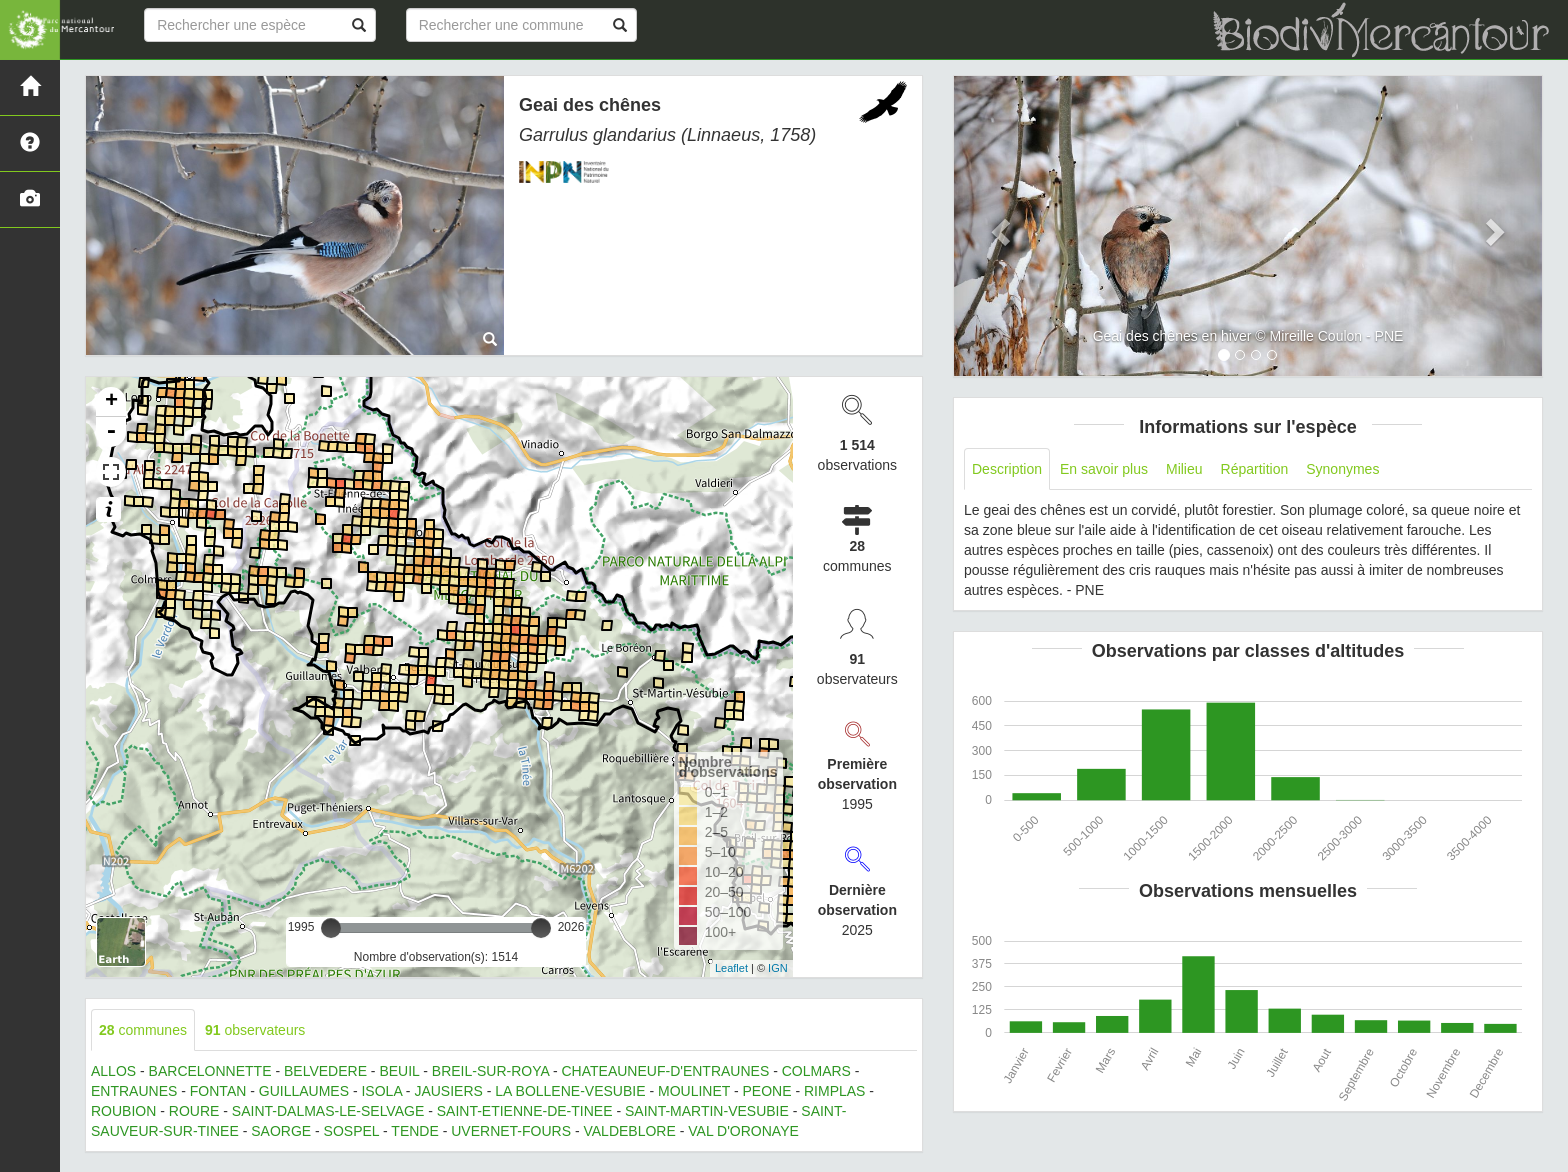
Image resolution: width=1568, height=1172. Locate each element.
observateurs (255, 1030)
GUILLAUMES (304, 1091)
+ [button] (111, 402)
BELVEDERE (325, 1071)
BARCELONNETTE (210, 1071)
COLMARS (816, 1071)
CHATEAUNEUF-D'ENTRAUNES (666, 1071)
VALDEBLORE (629, 1131)
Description (1007, 469)
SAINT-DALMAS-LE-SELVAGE (328, 1111)
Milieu (1184, 469)
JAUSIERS (448, 1091)
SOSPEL (352, 1131)
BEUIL (399, 1071)
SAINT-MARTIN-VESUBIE (707, 1111)
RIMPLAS (834, 1091)
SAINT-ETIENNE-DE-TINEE (525, 1111)
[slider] (331, 928)
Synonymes (1342, 469)
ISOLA (381, 1091)
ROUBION (123, 1111)
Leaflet (731, 968)
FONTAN (218, 1091)
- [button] (111, 432)
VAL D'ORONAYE (743, 1131)
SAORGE (281, 1131)
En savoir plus (1104, 469)
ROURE (194, 1111)
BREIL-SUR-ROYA (490, 1071)
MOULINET (694, 1091)
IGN (778, 968)
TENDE (414, 1131)
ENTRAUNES (134, 1091)
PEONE (767, 1091)
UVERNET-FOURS (511, 1131)
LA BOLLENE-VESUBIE (570, 1091)
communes (143, 1030)
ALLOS (113, 1071)
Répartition (1255, 469)
